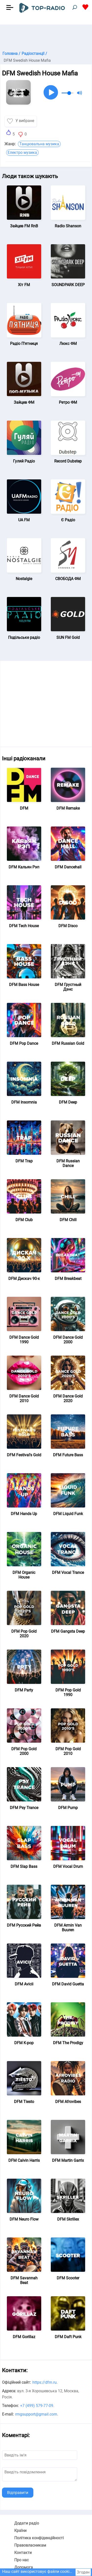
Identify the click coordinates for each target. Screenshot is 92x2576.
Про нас (21, 2560)
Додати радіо (26, 2523)
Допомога (23, 2567)
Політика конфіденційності (39, 2538)
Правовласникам (30, 2545)
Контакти (23, 2552)
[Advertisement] (46, 36)
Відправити (17, 2492)
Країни (20, 2530)
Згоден (83, 2572)
